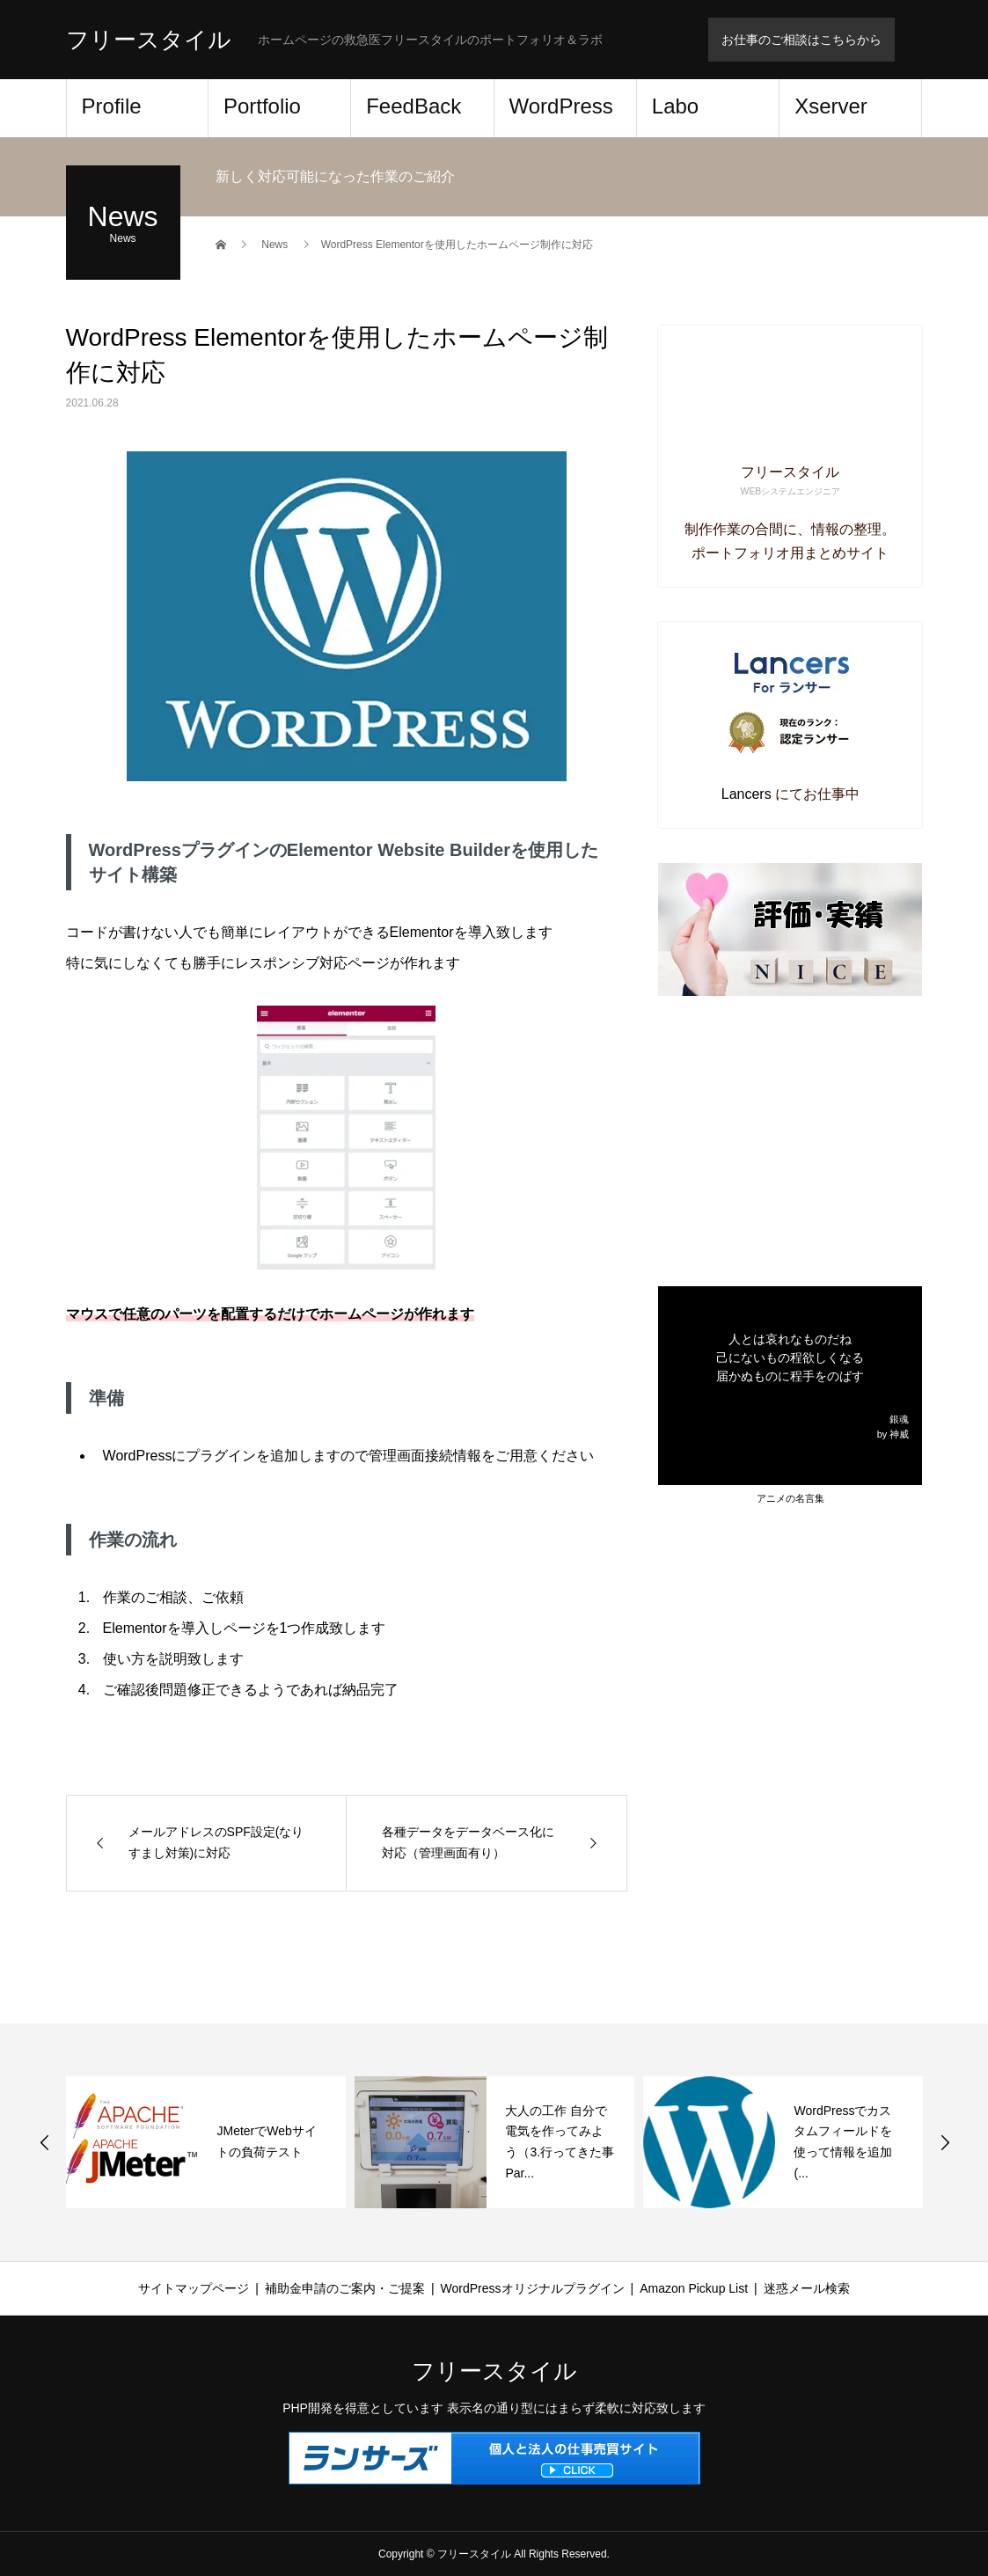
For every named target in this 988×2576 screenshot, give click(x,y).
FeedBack (413, 106)
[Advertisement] (790, 1141)
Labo (675, 106)
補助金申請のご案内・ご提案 (345, 2288)
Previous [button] (45, 2142)
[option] (206, 2142)
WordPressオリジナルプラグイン (533, 2288)
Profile (112, 106)
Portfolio (262, 106)
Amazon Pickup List (694, 2288)
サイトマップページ (193, 2288)
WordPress (561, 106)
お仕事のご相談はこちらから (801, 40)
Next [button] (945, 2142)
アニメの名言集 (790, 1498)
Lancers (746, 794)
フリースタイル (148, 39)
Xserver (830, 106)
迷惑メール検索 (807, 2288)
